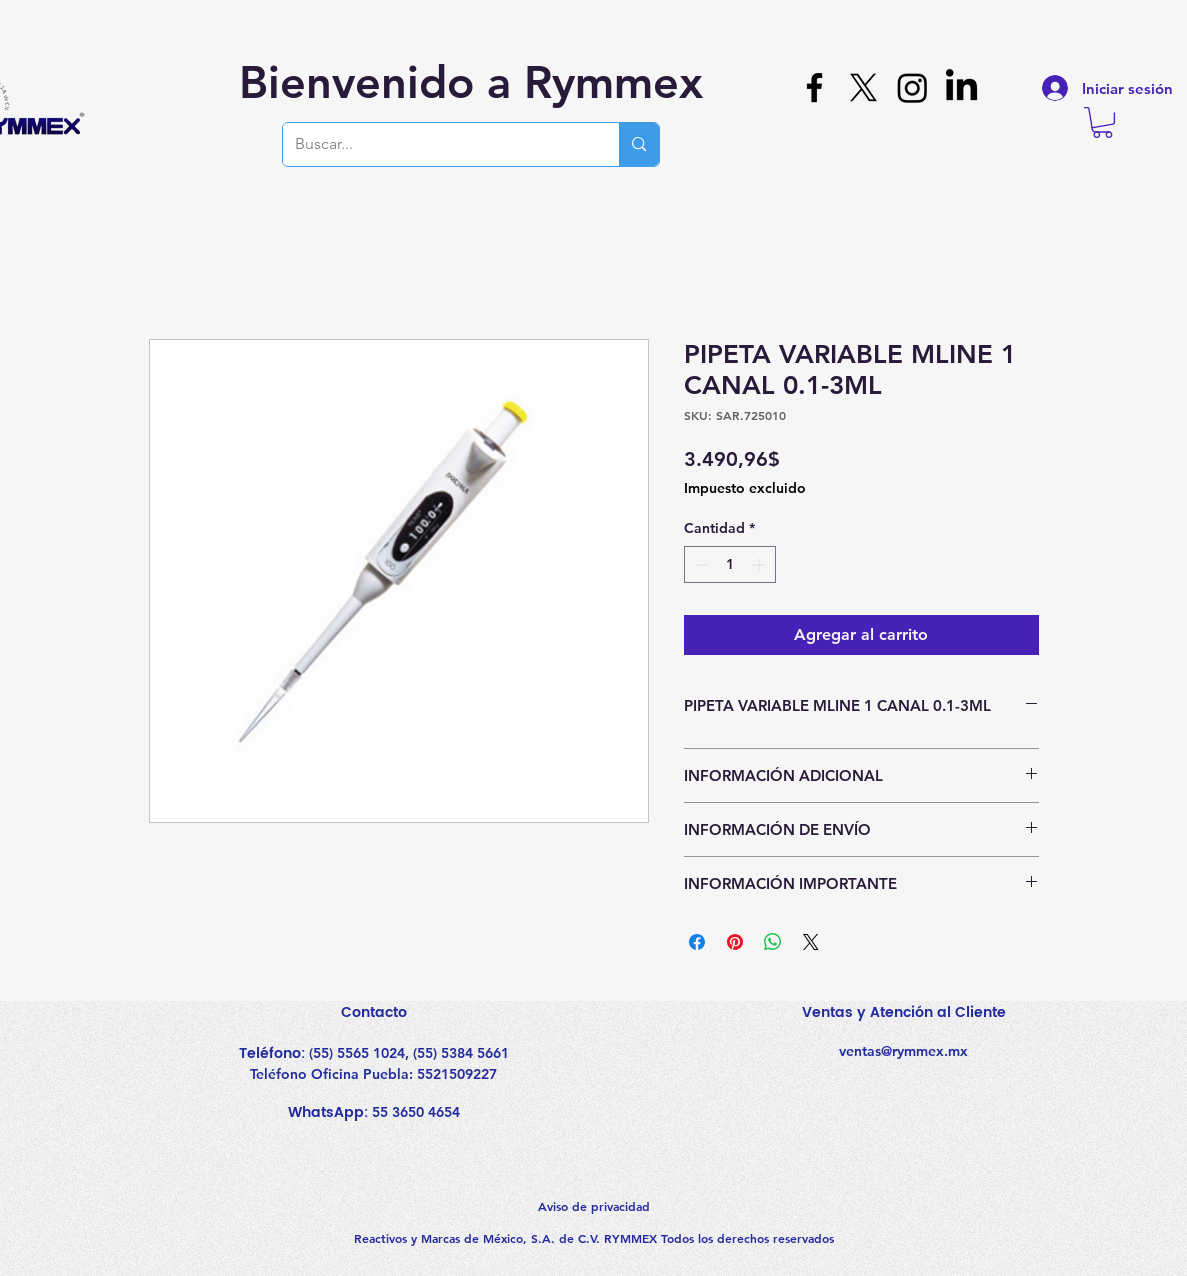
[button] (1102, 122)
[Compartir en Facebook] (697, 942)
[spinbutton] (730, 564)
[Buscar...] (436, 144)
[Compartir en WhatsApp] (773, 942)
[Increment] (760, 564)
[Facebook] (814, 87)
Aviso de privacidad (594, 1206)
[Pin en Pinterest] (735, 942)
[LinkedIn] (961, 87)
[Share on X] (811, 942)
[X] (863, 87)
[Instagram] (912, 87)
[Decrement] (699, 564)
